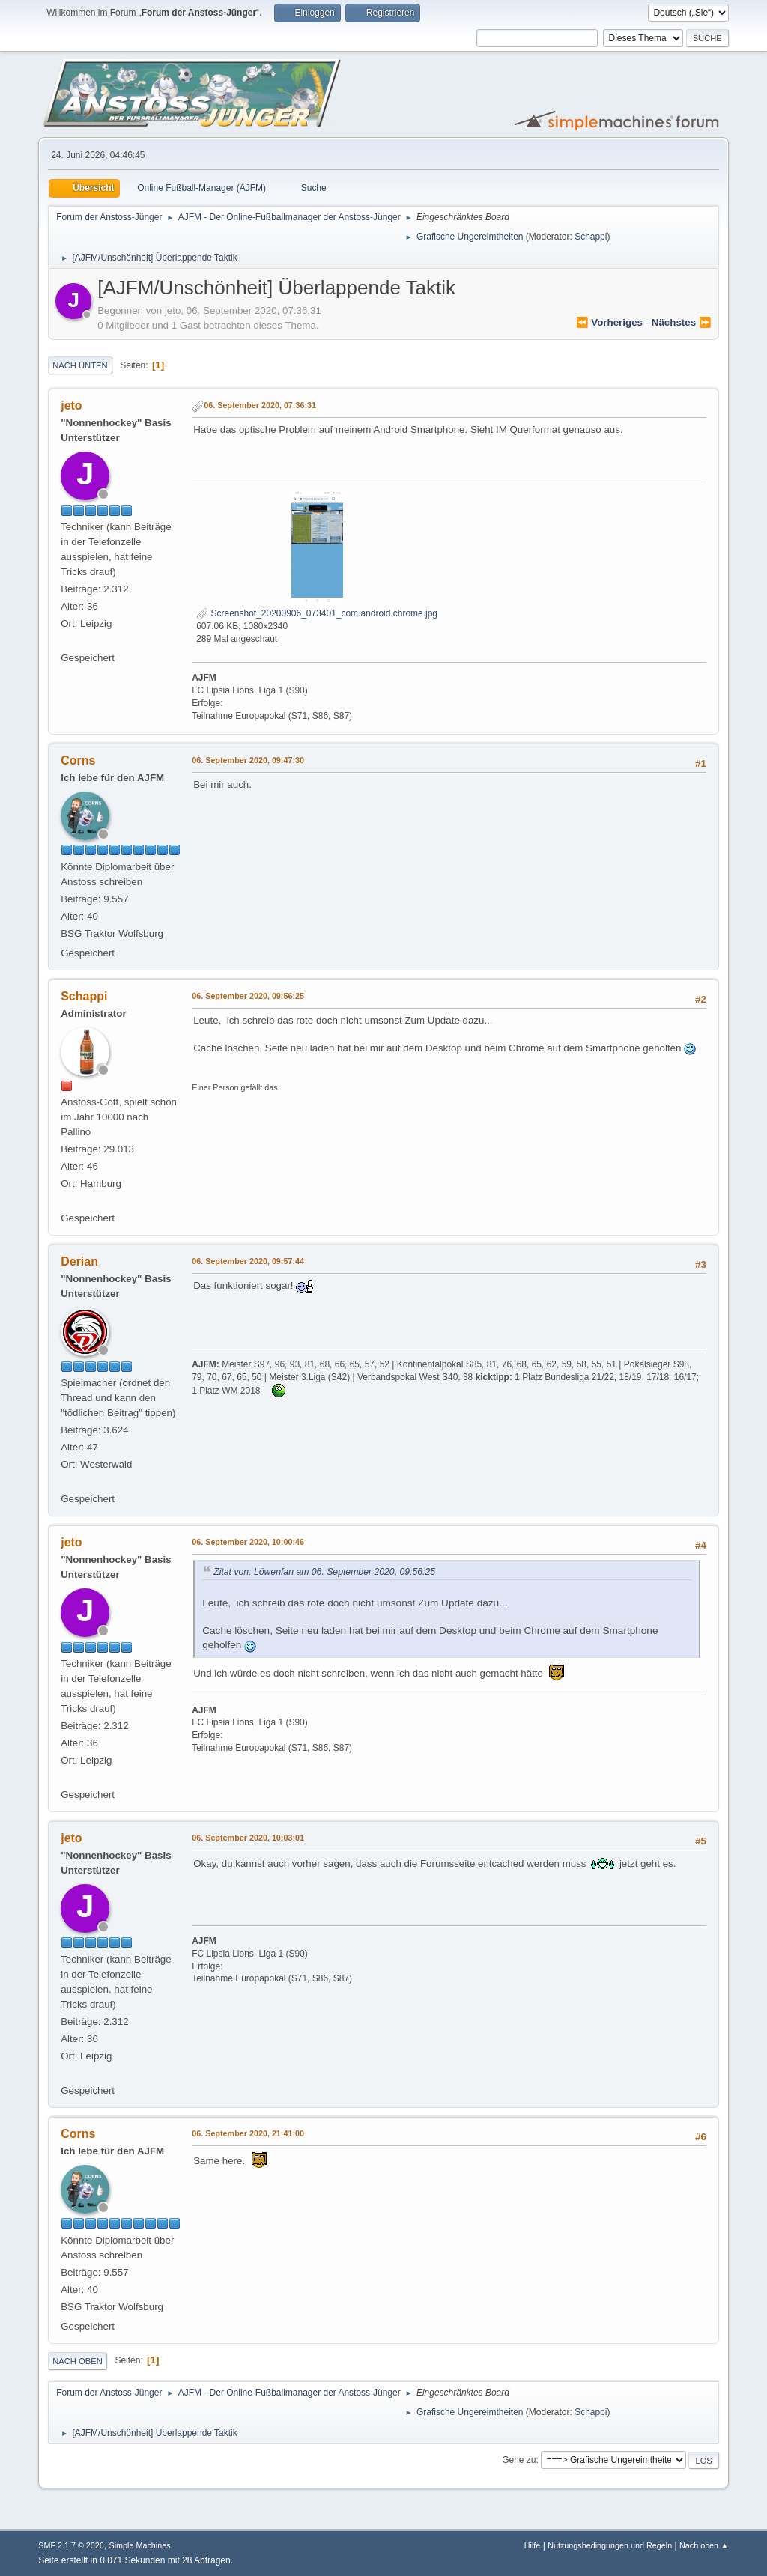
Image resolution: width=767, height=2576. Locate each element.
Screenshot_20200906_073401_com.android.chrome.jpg (316, 613)
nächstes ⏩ (682, 322)
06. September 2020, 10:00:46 (248, 1541)
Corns (78, 760)
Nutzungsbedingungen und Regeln (610, 2545)
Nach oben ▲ (704, 2545)
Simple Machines (140, 2545)
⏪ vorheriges (609, 322)
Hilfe (532, 2545)
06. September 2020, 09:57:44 (248, 1261)
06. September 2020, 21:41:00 (248, 2133)
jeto (71, 405)
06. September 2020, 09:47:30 (248, 760)
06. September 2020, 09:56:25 (248, 995)
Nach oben (77, 2361)
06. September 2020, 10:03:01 (248, 1837)
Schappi (591, 236)
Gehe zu (519, 2460)
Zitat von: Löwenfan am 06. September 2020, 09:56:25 (324, 1572)
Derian (79, 1261)
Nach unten (79, 365)
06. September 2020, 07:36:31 (260, 405)
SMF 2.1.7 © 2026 (71, 2545)
